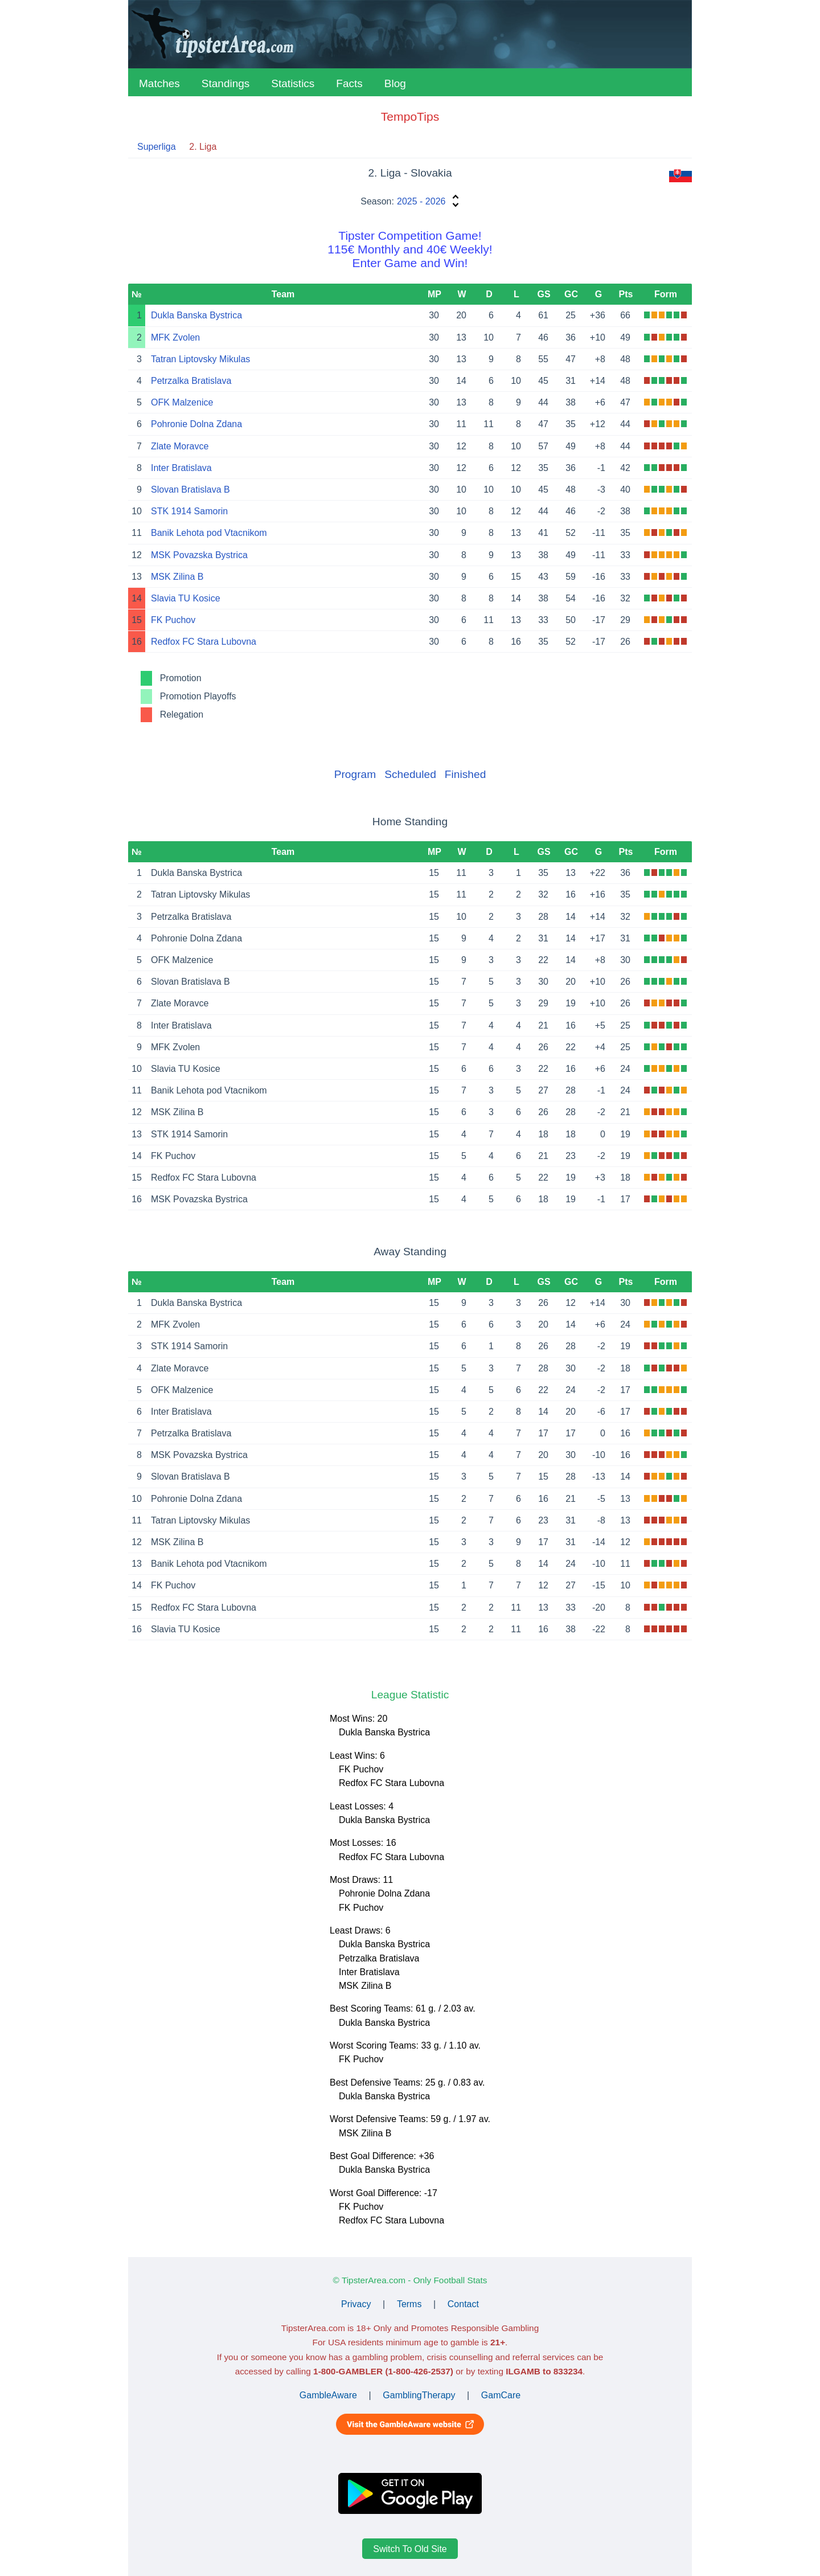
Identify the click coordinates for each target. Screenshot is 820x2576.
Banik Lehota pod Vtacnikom (209, 533)
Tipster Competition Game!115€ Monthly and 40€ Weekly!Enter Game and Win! (409, 249)
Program (355, 774)
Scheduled (410, 774)
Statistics (292, 83)
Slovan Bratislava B (190, 489)
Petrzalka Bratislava (191, 381)
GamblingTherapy (419, 2395)
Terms (409, 2304)
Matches (159, 83)
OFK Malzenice (182, 402)
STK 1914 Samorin (189, 511)
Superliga (156, 146)
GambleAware (328, 2395)
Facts (349, 83)
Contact (463, 2304)
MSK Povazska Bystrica (199, 555)
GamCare (500, 2395)
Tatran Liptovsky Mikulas (200, 359)
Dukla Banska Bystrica (196, 315)
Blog (395, 83)
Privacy (356, 2304)
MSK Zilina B (177, 576)
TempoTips (410, 116)
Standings (226, 83)
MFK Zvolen (175, 337)
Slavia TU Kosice (185, 598)
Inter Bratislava (181, 468)
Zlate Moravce (179, 446)
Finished (465, 774)
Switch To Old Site (410, 2548)
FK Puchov (173, 620)
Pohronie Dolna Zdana (196, 424)
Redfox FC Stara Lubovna (203, 641)
